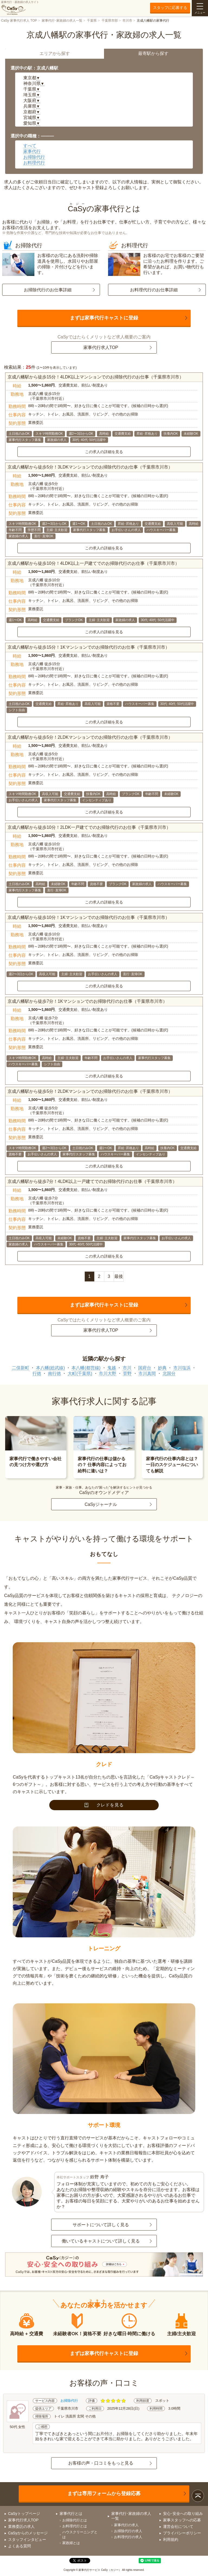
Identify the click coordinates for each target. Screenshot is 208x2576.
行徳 (36, 1373)
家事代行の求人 (126, 2525)
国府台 (144, 1367)
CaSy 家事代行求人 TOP (19, 20)
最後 (118, 1276)
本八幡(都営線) (86, 1367)
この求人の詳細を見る (104, 452)
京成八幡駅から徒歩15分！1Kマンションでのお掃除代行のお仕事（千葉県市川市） (88, 647)
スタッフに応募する (170, 7)
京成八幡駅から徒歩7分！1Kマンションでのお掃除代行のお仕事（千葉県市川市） (87, 1001)
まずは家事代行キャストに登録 (104, 318)
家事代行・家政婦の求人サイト (20, 8)
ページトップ (198, 2496)
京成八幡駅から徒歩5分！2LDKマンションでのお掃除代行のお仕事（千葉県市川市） (90, 737)
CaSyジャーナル (100, 1504)
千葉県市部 (110, 20)
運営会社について (178, 2526)
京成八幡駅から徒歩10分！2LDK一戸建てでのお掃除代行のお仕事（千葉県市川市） (89, 827)
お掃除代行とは (74, 2520)
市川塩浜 (182, 1367)
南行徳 (54, 1373)
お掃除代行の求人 (128, 2531)
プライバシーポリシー (182, 2533)
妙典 (162, 1367)
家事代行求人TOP (100, 347)
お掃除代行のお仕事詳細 (48, 290)
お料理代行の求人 (128, 2537)
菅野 (127, 1373)
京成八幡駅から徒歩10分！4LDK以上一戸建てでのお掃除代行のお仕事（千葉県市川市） (93, 563)
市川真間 (147, 1373)
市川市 (127, 20)
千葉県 (92, 20)
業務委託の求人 (21, 2526)
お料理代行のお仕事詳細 (154, 290)
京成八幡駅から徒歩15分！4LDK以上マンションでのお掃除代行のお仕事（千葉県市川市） (96, 377)
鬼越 (111, 1367)
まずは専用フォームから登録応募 (104, 2493)
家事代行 (32, 151)
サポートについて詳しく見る (101, 2224)
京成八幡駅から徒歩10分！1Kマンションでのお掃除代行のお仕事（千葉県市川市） (88, 917)
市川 (127, 1367)
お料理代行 (34, 162)
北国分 (169, 1373)
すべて (29, 145)
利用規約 (170, 2539)
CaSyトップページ (24, 2513)
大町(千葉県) (80, 1373)
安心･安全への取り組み (183, 2513)
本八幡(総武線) (50, 1367)
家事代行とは (71, 2513)
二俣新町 (20, 1367)
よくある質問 (19, 2546)
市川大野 (107, 1373)
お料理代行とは (74, 2526)
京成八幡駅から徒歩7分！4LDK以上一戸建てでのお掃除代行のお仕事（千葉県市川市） (92, 1181)
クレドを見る (104, 1805)
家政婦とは (71, 2543)
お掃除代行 (34, 157)
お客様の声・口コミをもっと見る (100, 2463)
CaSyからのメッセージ (28, 2533)
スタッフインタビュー (27, 2539)
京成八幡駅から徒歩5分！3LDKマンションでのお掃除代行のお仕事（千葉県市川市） (90, 467)
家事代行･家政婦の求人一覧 (62, 20)
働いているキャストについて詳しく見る (101, 2241)
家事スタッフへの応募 (182, 2520)
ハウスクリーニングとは (80, 2534)
